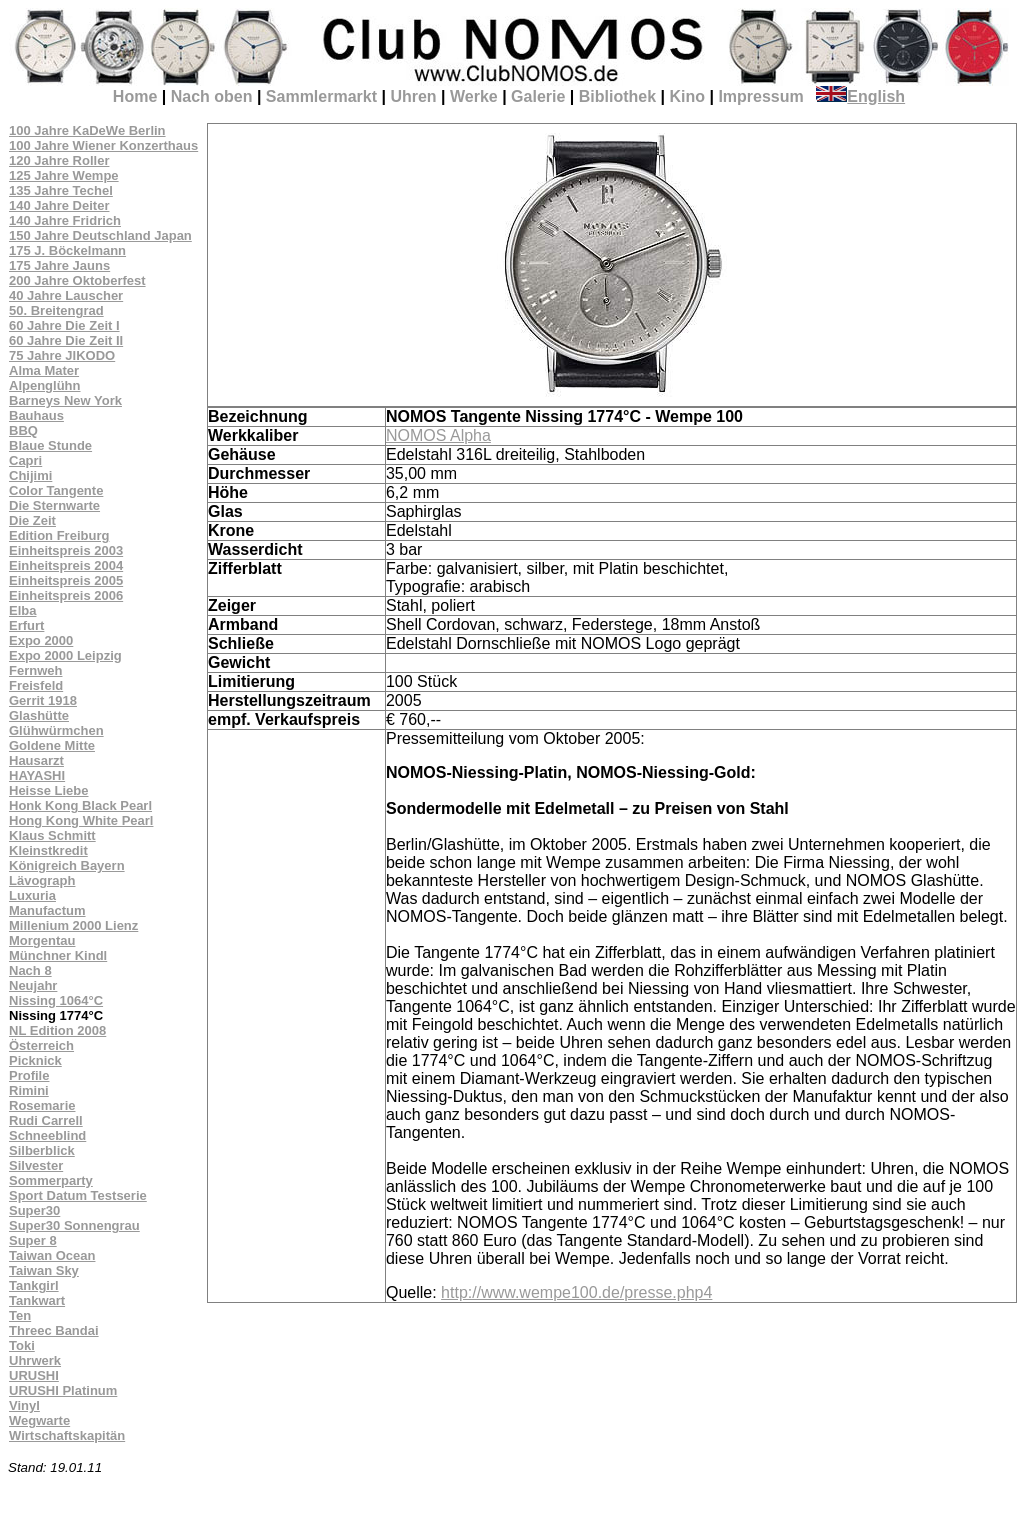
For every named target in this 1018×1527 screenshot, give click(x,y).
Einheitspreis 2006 (66, 595)
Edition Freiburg (59, 535)
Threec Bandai (54, 1330)
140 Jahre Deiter (59, 205)
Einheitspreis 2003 (66, 550)
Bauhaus (36, 415)
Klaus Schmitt (52, 835)
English (860, 96)
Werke (474, 96)
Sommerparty (51, 1180)
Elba (22, 610)
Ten (20, 1315)
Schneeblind (47, 1135)
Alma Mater (44, 370)
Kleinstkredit (48, 850)
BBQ (23, 430)
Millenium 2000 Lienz (73, 925)
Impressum (760, 96)
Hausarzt (36, 760)
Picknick (35, 1060)
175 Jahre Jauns (59, 265)
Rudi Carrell (46, 1120)
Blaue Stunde (50, 445)
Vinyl (24, 1405)
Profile (29, 1075)
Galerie (538, 96)
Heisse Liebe (49, 790)
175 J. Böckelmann (67, 250)
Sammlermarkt (321, 96)
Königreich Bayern (67, 865)
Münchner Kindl (58, 955)
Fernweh (35, 670)
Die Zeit (32, 520)
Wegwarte (39, 1420)
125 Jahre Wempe (64, 175)
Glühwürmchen (56, 730)
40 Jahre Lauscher (66, 295)
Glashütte (39, 715)
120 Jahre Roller (59, 160)
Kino (687, 96)
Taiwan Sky (44, 1270)
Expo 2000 (41, 640)
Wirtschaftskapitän (67, 1435)
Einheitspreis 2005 (66, 580)
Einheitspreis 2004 (66, 565)
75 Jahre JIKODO (62, 355)
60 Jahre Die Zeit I (64, 325)
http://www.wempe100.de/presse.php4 (576, 1292)
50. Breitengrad (56, 310)
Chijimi (30, 475)
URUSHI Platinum (63, 1390)
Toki (22, 1345)
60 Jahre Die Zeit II (66, 340)
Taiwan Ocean (52, 1255)
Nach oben (212, 96)
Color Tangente (56, 490)
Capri (25, 460)
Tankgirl (34, 1285)
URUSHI (34, 1375)
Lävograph (42, 880)
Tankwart (37, 1300)
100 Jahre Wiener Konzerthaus (103, 145)
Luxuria (32, 895)
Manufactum (47, 910)
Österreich (41, 1045)
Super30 (34, 1210)
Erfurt (26, 625)
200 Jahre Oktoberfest (77, 280)
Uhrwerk (35, 1360)
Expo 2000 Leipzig (65, 655)
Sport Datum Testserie (78, 1195)
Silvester (36, 1165)
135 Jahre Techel (61, 190)
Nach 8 (30, 970)
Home (135, 96)
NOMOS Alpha (438, 435)
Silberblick (42, 1150)
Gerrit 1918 (43, 700)
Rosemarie (42, 1105)
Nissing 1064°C (56, 1000)
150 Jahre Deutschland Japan (100, 235)
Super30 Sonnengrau (74, 1225)
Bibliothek (617, 96)
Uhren (413, 96)
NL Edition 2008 (57, 1030)
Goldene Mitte (52, 745)
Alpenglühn (45, 385)
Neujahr (33, 985)
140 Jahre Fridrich (65, 220)
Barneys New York (65, 400)
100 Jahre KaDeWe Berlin (87, 130)
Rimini (29, 1090)
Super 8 (33, 1240)
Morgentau (42, 940)
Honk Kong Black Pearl (80, 805)
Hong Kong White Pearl (81, 820)
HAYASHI (37, 775)
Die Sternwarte (54, 505)
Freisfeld (36, 685)
